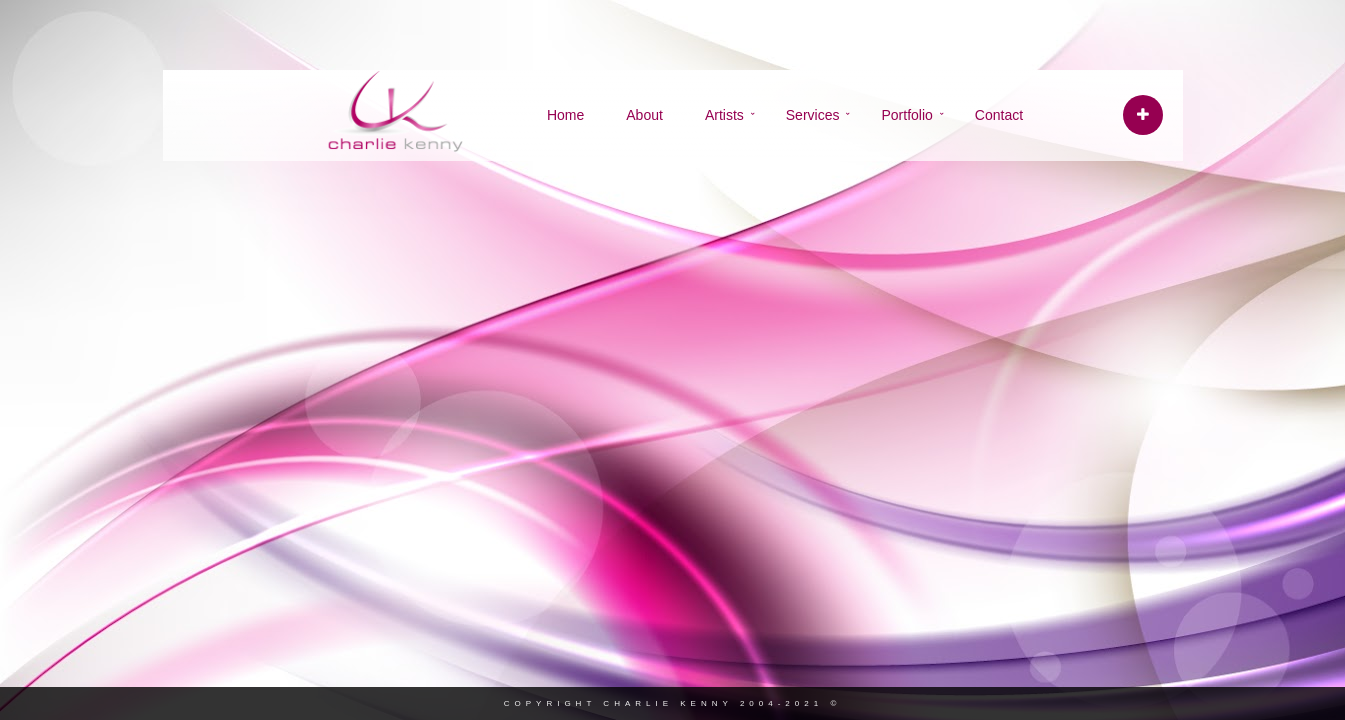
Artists (724, 115)
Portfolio (906, 115)
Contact (999, 115)
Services (813, 115)
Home (565, 115)
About (644, 115)
